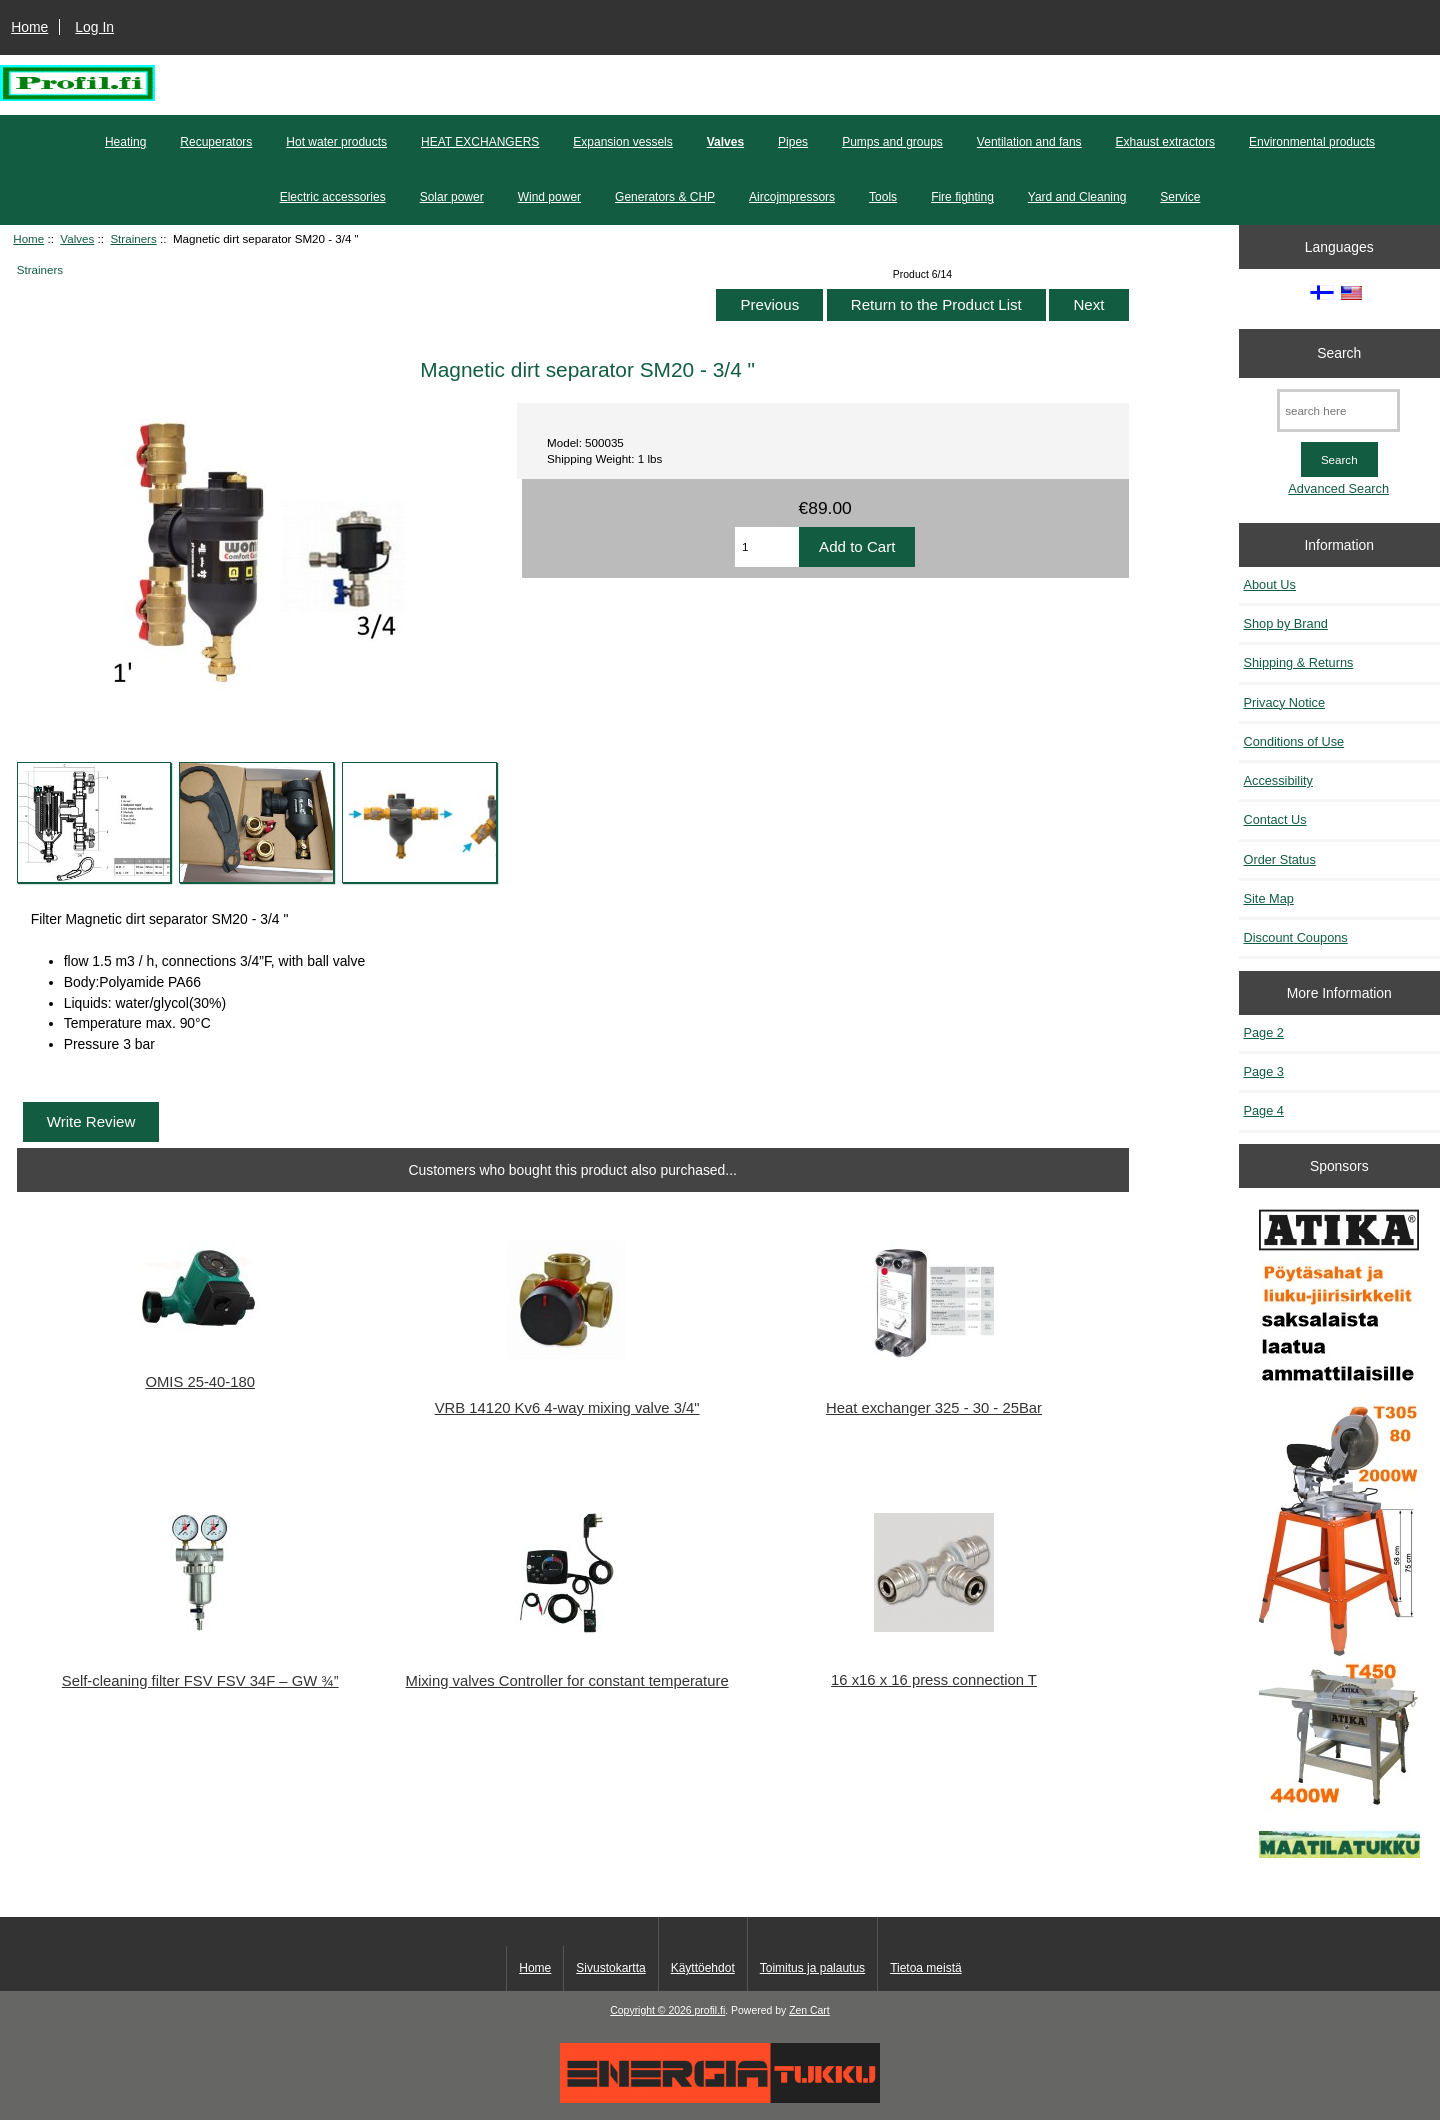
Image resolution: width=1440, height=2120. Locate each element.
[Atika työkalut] (1339, 1533)
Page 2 (1264, 1032)
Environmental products (1312, 142)
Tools (883, 197)
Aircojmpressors (792, 197)
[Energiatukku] (720, 2098)
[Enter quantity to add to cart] (767, 547)
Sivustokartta (610, 1968)
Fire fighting (962, 197)
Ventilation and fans (1029, 142)
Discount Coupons (1296, 937)
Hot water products (336, 142)
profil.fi (710, 2010)
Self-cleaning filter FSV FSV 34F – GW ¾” (200, 1681)
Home (29, 27)
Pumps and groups (892, 142)
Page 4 (1264, 1110)
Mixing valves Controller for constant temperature (567, 1681)
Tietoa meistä (926, 1968)
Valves (77, 238)
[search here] (1338, 410)
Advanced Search (1338, 488)
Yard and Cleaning (1077, 197)
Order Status (1280, 859)
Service (1180, 197)
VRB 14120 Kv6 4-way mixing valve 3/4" (567, 1408)
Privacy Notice (1284, 702)
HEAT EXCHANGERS (480, 142)
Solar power (452, 197)
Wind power (549, 197)
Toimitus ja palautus (812, 1968)
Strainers (133, 238)
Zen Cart (809, 2010)
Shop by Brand (1286, 623)
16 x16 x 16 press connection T (934, 1680)
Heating (125, 142)
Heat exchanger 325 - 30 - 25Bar (934, 1408)
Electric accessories (333, 197)
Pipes (793, 142)
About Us (1270, 584)
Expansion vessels (622, 142)
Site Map (1269, 898)
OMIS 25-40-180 (200, 1382)
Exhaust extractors (1165, 142)
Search (1339, 353)
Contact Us (1275, 819)
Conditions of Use (1294, 741)
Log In (94, 27)
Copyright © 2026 (652, 2010)
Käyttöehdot (703, 1968)
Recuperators (216, 142)
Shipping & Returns (1299, 662)
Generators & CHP (665, 197)
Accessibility (1278, 780)
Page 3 (1264, 1071)
